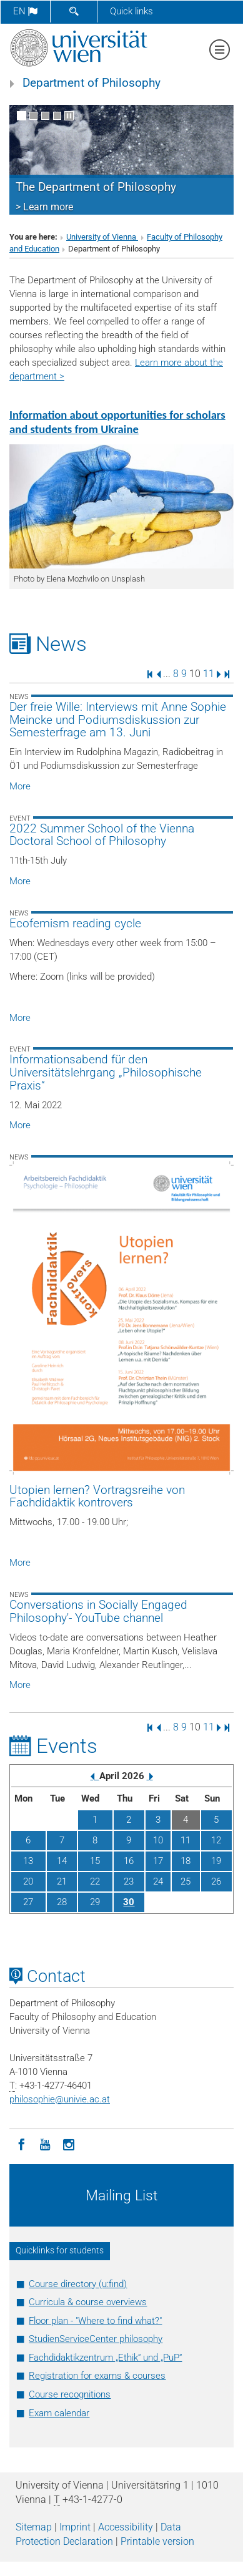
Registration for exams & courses (97, 2375)
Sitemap (34, 2527)
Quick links (131, 11)
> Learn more (44, 207)
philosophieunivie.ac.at (59, 2099)
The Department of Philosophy (96, 187)
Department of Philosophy (91, 83)
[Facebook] (21, 2143)
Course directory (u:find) (78, 2284)
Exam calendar (59, 2413)
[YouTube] (45, 2143)
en (25, 11)
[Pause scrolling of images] (69, 115)
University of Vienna (102, 237)
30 (128, 1902)
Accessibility (125, 2527)
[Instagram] (69, 2143)
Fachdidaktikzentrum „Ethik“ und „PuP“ (105, 2357)
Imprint (75, 2527)
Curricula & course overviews (88, 2302)
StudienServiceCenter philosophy (95, 2338)
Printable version (157, 2541)
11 (208, 674)
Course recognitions (70, 2394)
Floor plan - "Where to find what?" (95, 2320)
